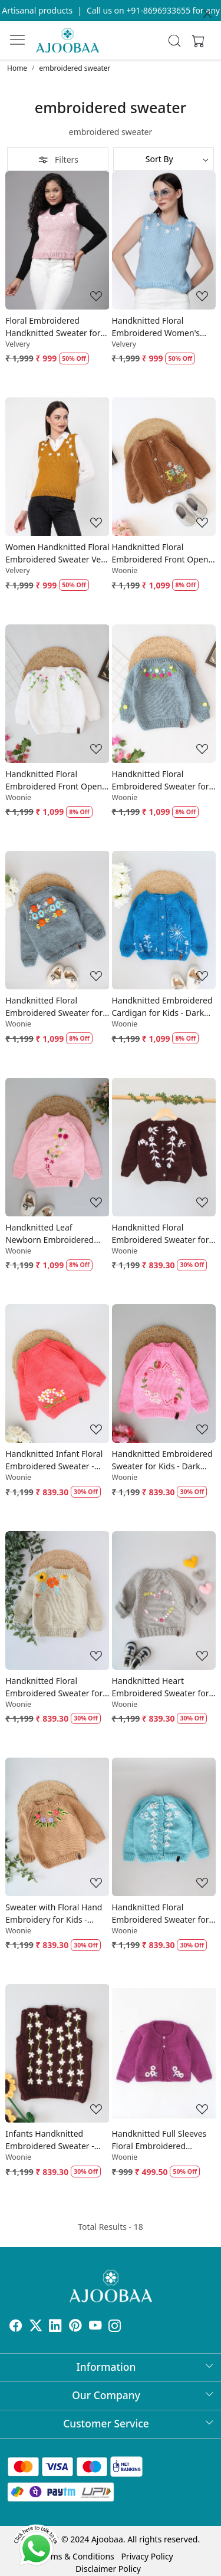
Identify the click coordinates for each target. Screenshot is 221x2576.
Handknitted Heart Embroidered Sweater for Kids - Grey (160, 1687)
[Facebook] (16, 2327)
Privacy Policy (147, 2530)
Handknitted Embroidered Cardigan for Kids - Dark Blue (162, 1007)
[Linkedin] (55, 2327)
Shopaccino (76, 2562)
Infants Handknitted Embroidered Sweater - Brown (49, 2140)
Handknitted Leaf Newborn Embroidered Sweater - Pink (49, 1234)
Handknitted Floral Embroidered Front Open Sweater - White (53, 780)
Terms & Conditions (76, 2530)
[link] (174, 40)
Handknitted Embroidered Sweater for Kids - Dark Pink (162, 1460)
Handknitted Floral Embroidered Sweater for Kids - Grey (160, 780)
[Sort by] (164, 159)
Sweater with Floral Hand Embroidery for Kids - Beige (53, 1913)
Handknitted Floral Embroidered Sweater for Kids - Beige (54, 1687)
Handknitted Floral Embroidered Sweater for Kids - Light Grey (54, 1007)
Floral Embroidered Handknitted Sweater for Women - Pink (52, 327)
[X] (36, 2327)
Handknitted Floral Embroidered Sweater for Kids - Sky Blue (160, 1913)
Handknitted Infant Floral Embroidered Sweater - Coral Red (54, 1460)
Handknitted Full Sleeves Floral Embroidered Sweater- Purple (159, 2140)
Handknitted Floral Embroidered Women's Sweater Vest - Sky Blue (157, 327)
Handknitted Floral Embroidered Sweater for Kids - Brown (160, 1234)
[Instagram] (115, 2327)
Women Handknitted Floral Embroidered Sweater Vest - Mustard (57, 553)
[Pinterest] (75, 2327)
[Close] (207, 13)
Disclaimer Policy (108, 2543)
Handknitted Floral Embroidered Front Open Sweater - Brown (160, 553)
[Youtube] (95, 2327)
